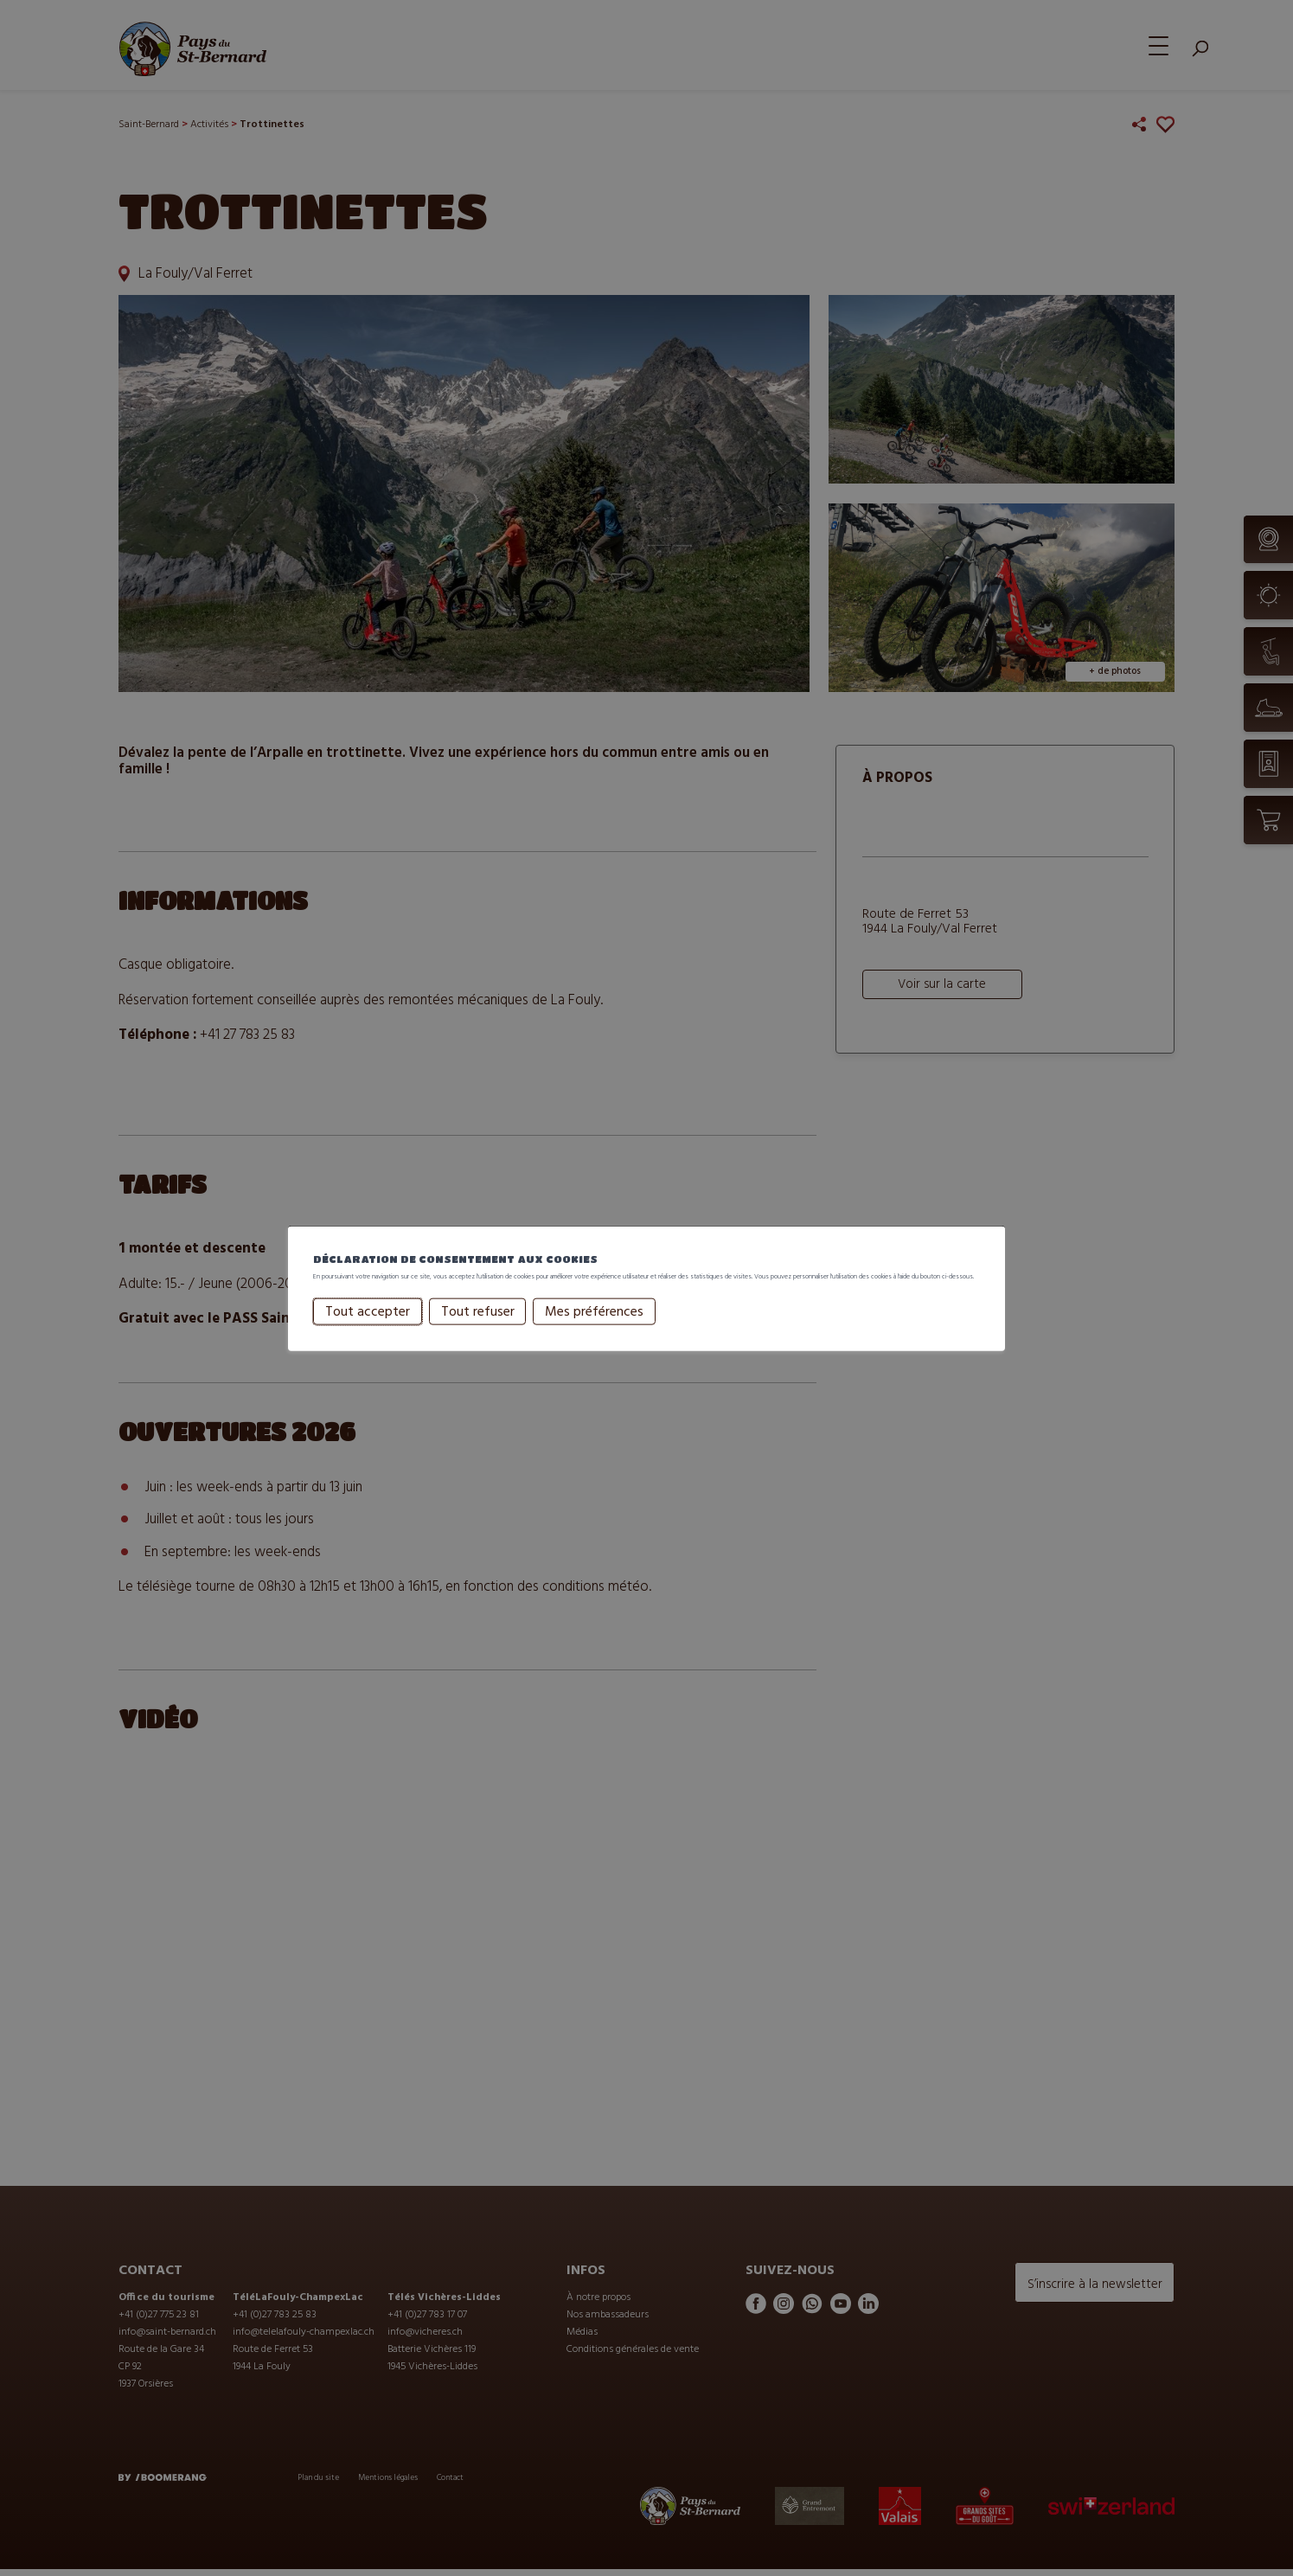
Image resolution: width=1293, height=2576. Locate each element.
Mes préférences (567, 1328)
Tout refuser (450, 1328)
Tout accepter (340, 1328)
